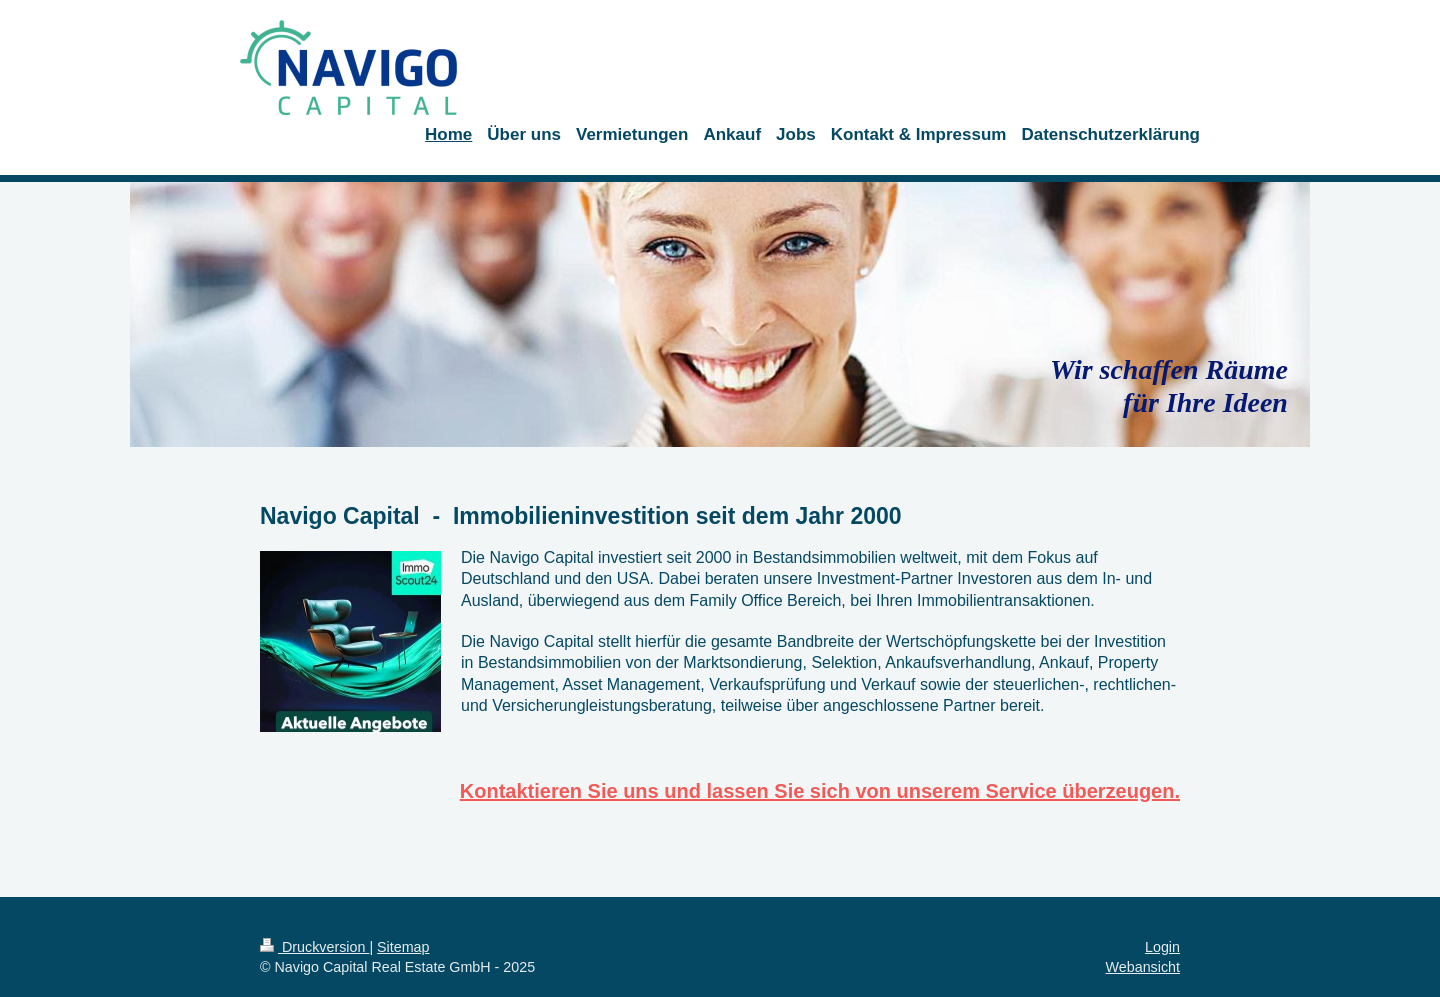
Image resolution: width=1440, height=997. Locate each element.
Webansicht (1143, 967)
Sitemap (403, 947)
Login (1162, 947)
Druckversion (314, 947)
